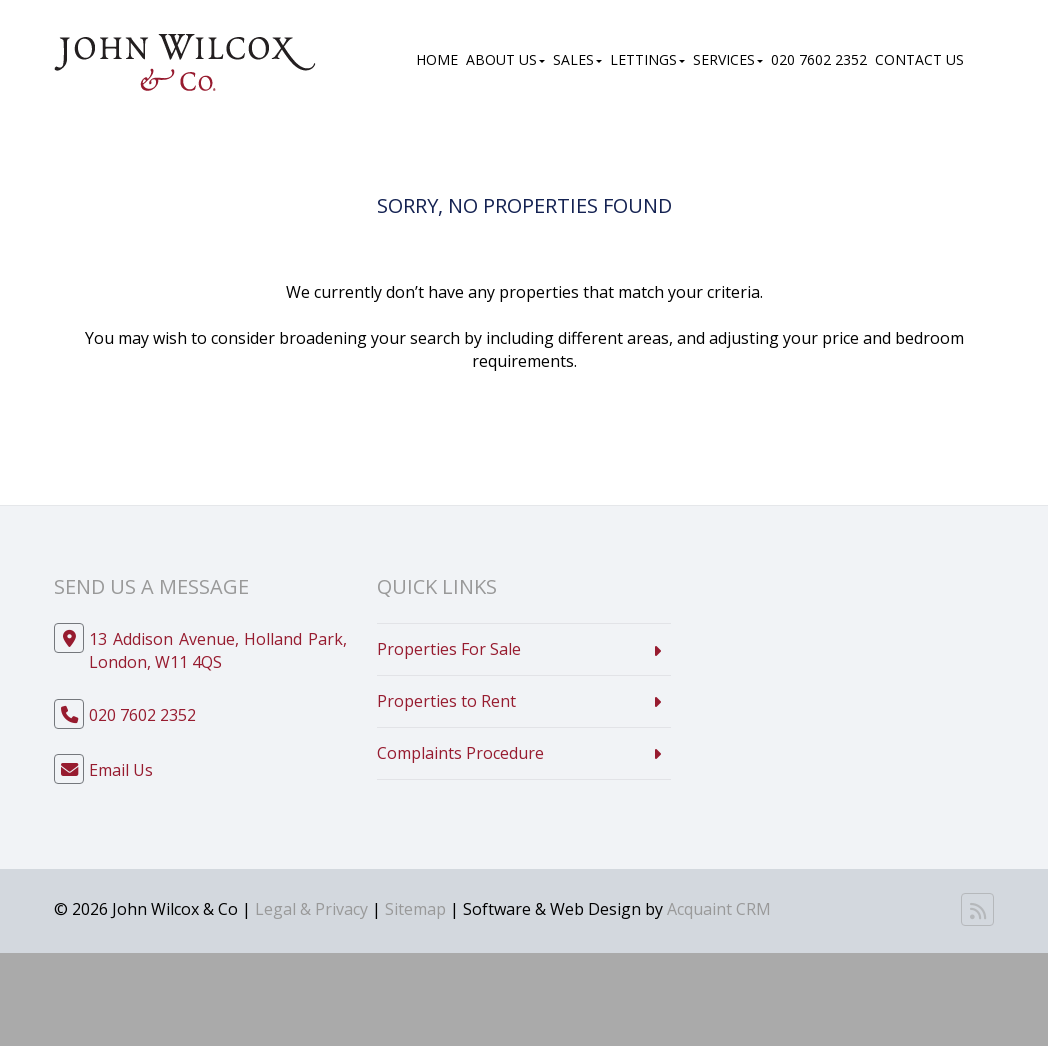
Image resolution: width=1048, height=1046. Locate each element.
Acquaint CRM (719, 909)
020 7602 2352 (819, 59)
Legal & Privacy (311, 909)
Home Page (582, 413)
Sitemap (415, 909)
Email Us (121, 770)
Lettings (647, 59)
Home (437, 59)
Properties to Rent (446, 701)
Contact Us (919, 59)
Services (728, 59)
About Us (505, 59)
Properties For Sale (449, 649)
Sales (577, 59)
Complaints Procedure (460, 753)
